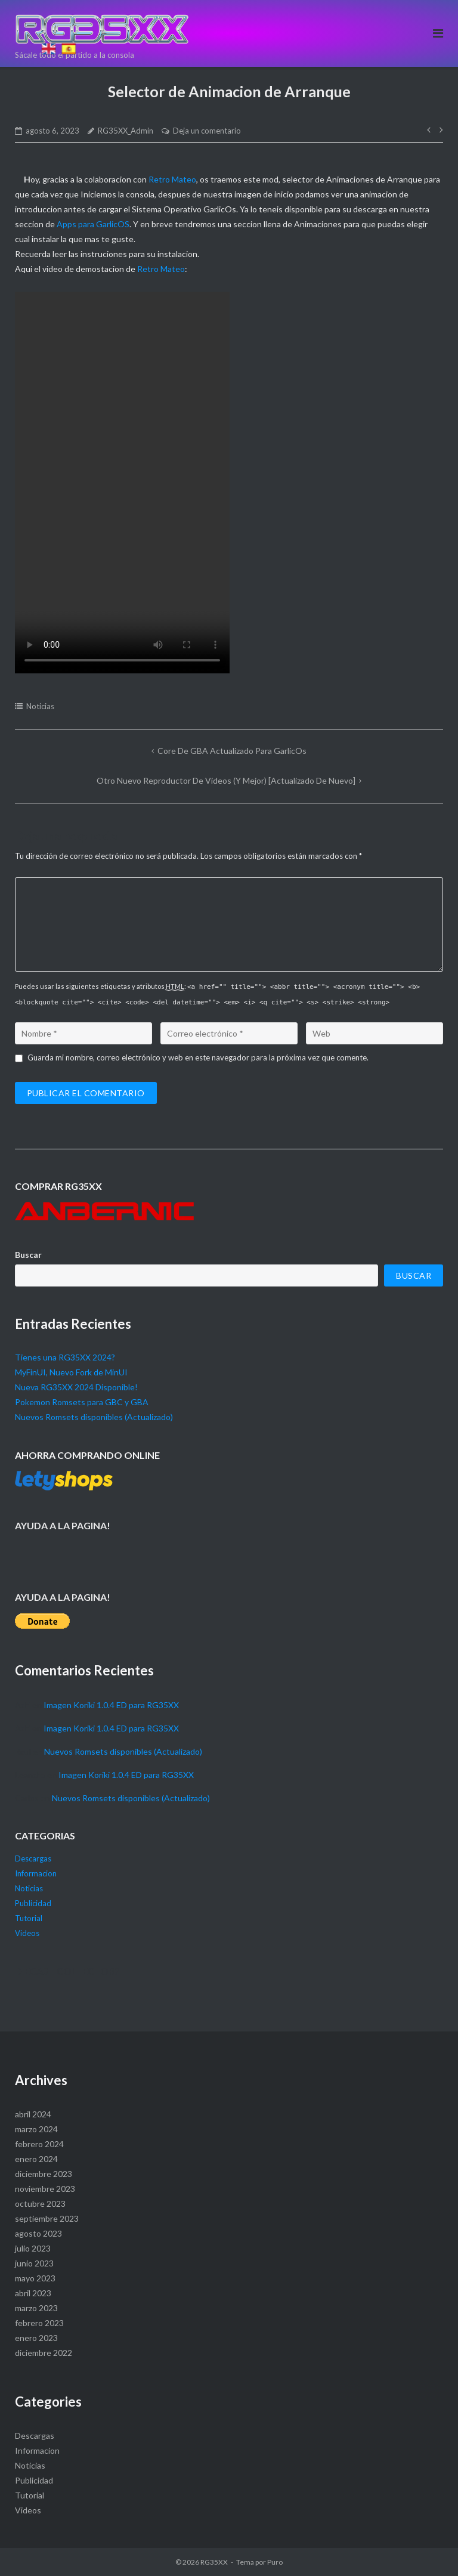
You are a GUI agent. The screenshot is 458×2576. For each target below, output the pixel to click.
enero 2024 (36, 2159)
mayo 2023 (35, 2278)
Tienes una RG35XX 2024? (65, 1357)
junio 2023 (34, 2263)
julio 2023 (33, 2248)
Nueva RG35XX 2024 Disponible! (76, 1387)
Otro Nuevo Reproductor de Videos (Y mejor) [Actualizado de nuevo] (226, 780)
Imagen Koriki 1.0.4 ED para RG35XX (111, 1705)
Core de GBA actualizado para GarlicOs (232, 751)
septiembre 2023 (47, 2218)
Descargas (33, 1858)
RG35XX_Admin (125, 130)
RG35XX (214, 2562)
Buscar (28, 1255)
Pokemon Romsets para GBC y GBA (81, 1402)
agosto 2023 (38, 2233)
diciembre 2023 (43, 2174)
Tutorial (28, 1918)
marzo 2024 (36, 2129)
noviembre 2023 (45, 2189)
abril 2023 (33, 2293)
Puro (275, 2562)
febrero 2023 (39, 2323)
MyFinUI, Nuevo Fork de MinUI (71, 1372)
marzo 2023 (36, 2308)
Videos (27, 1933)
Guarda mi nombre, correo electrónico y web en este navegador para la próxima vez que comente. (198, 1057)
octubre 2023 (40, 2203)
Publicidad (33, 1903)
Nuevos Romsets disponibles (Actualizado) (94, 1417)
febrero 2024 (39, 2144)
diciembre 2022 (43, 2353)
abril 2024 (33, 2114)
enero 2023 (36, 2338)
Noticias (40, 706)
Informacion (36, 1873)
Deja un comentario (207, 130)
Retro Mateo (172, 179)
